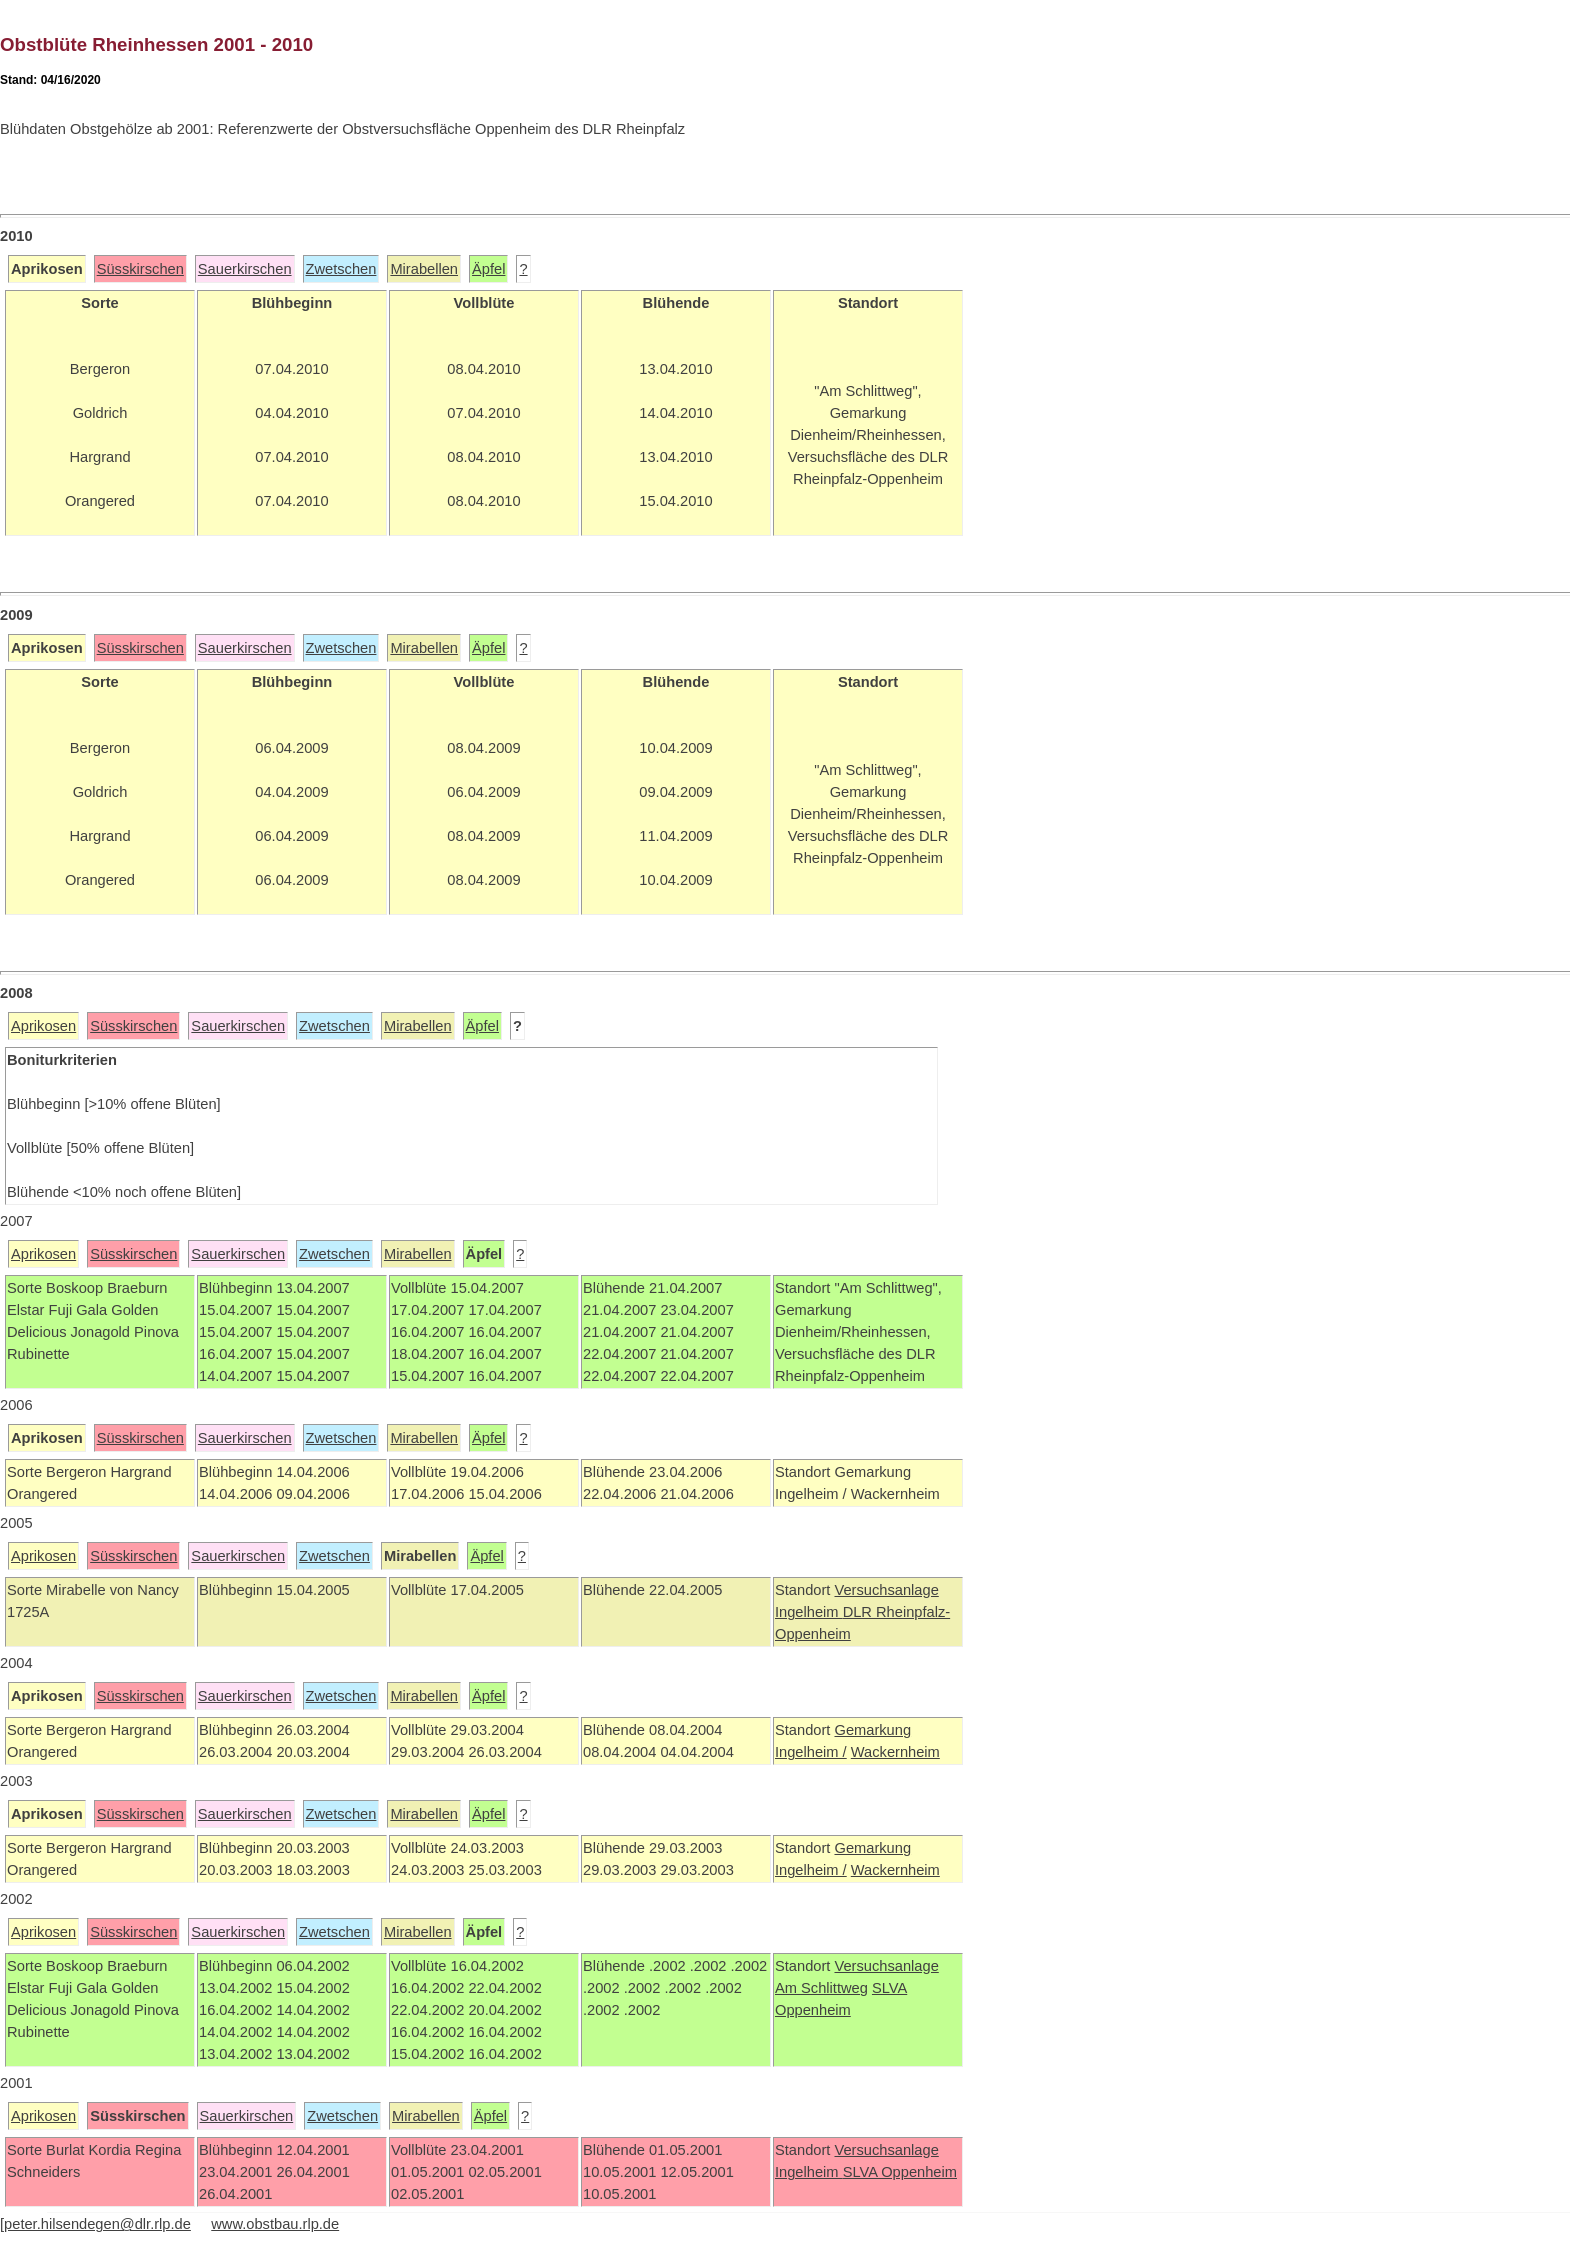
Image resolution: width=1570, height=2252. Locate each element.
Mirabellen (424, 269)
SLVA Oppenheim (900, 2172)
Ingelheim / (811, 1752)
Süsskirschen (140, 269)
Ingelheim (809, 1612)
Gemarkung (872, 1730)
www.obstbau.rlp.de (275, 2224)
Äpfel (488, 269)
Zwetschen (341, 269)
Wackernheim (895, 1752)
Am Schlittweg (821, 1988)
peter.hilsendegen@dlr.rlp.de (97, 2224)
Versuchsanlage (886, 1590)
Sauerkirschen (245, 269)
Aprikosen (43, 1026)
